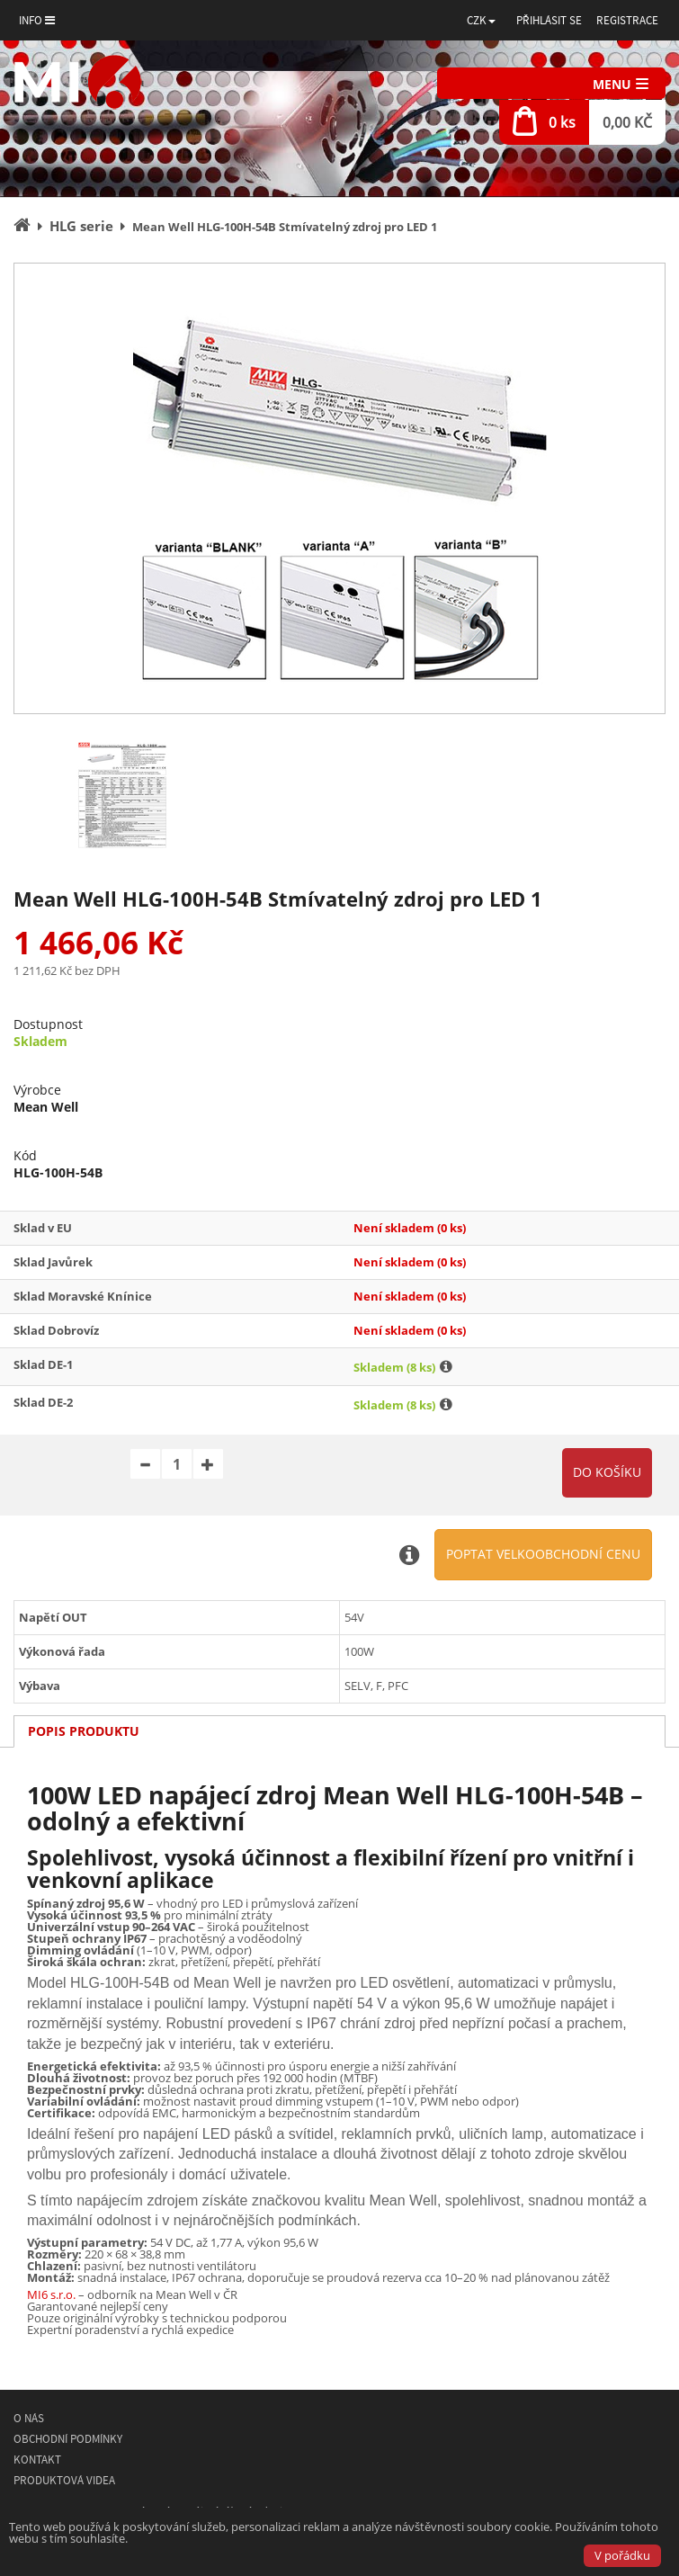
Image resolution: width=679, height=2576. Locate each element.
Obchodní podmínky (67, 2438)
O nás (28, 2418)
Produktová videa (64, 2480)
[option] (339, 488)
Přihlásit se (549, 20)
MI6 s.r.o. (51, 2294)
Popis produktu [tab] (83, 1731)
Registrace (627, 20)
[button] (481, 20)
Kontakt (37, 2459)
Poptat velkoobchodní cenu (543, 1553)
